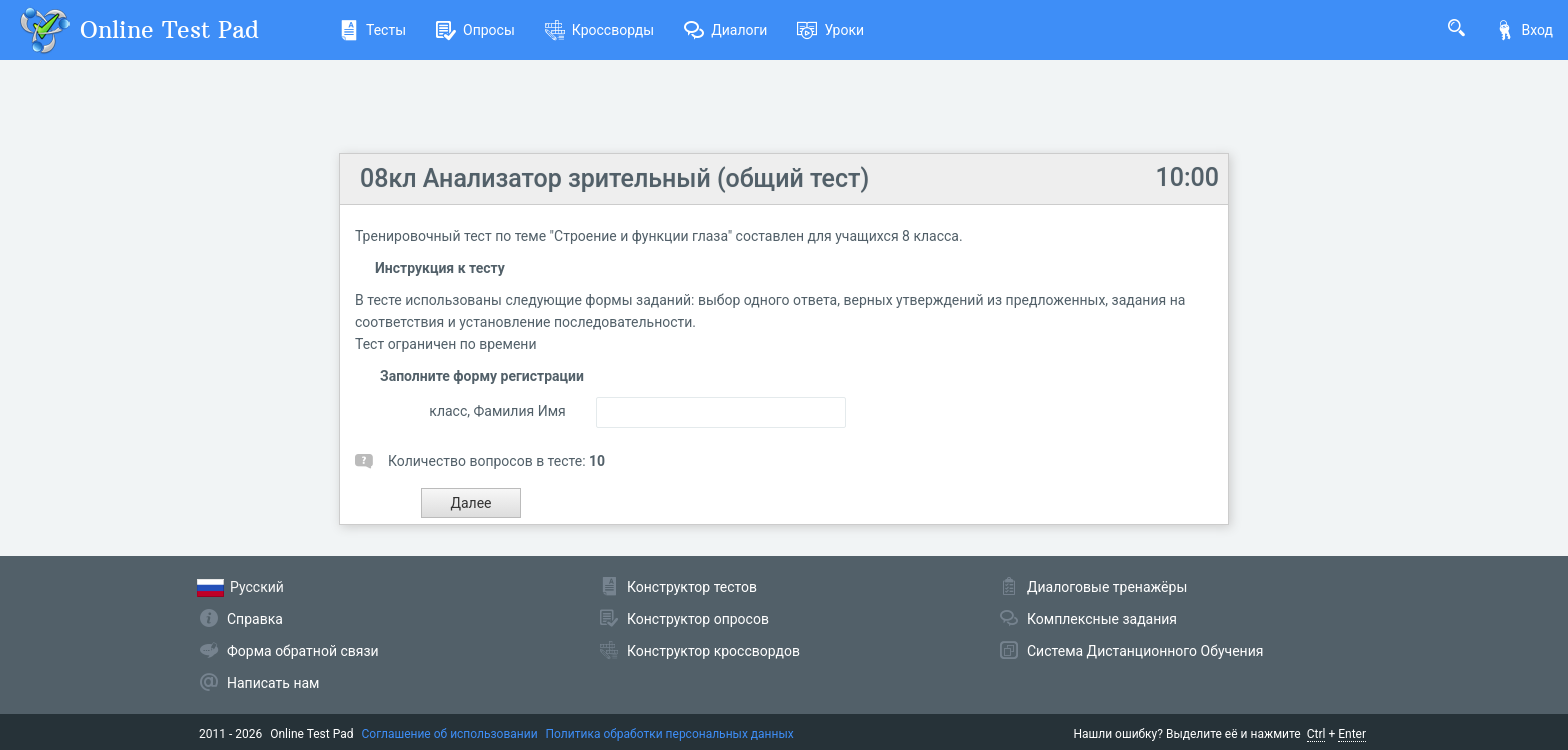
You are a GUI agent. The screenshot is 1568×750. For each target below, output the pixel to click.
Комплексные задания (1102, 619)
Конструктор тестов (692, 587)
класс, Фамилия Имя (497, 411)
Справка (255, 619)
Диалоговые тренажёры (1107, 587)
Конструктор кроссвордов (713, 651)
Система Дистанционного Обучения (1145, 651)
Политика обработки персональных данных (670, 734)
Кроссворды (599, 30)
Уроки (830, 30)
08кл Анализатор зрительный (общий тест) (614, 178)
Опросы (475, 30)
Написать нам (273, 683)
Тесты (372, 30)
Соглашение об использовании (450, 734)
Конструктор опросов (698, 619)
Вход (1524, 30)
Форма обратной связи (303, 651)
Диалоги (725, 30)
